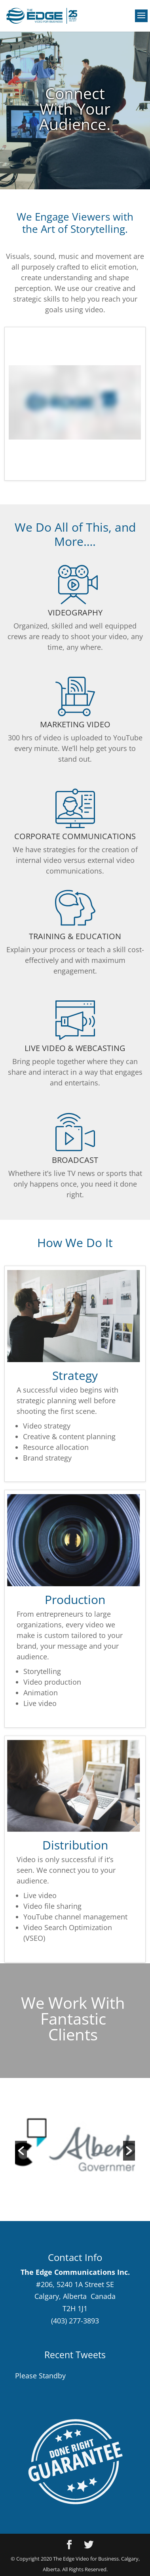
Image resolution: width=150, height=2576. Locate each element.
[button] (21, 2151)
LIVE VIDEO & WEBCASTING (75, 1048)
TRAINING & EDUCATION (75, 936)
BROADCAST (75, 1160)
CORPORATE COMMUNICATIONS (75, 836)
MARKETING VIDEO (75, 724)
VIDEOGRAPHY (75, 612)
